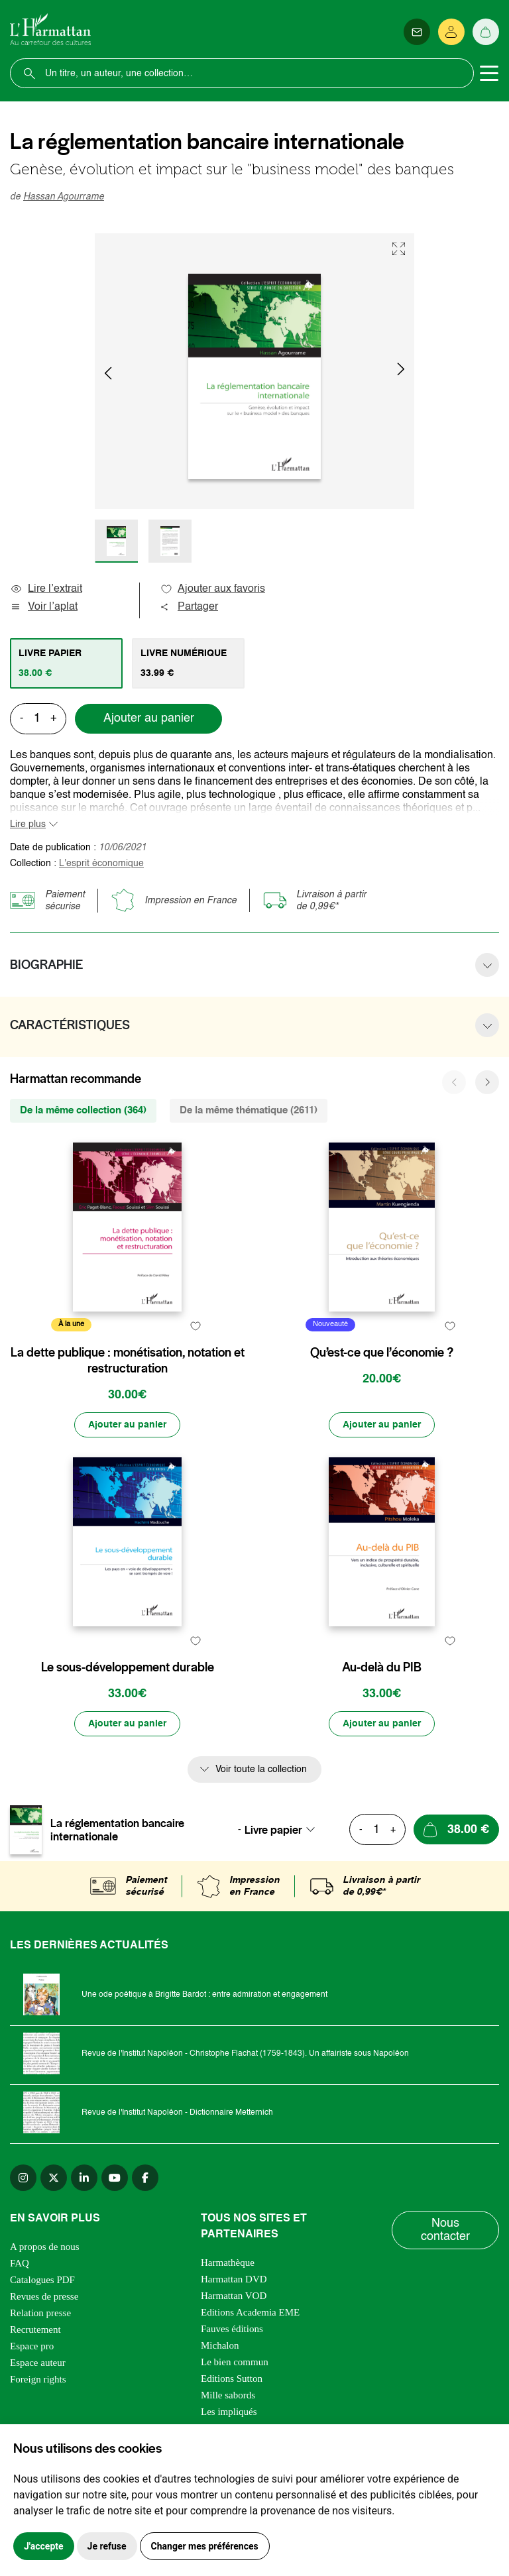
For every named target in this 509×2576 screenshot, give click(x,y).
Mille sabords (228, 2395)
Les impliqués (229, 2411)
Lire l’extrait (46, 589)
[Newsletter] (417, 32)
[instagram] (23, 2177)
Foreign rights (38, 2379)
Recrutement (35, 2329)
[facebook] (145, 2177)
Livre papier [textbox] (273, 1829)
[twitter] (53, 2177)
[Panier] (486, 32)
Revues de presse (44, 2296)
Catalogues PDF (42, 2279)
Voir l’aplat (44, 607)
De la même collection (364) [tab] (83, 1110)
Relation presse (40, 2313)
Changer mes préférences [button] (204, 2546)
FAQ (19, 2263)
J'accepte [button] (44, 2546)
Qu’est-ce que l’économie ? (381, 1353)
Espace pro (32, 2346)
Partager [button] (189, 607)
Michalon (220, 2345)
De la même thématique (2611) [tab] (248, 1110)
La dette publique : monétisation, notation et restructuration (128, 1360)
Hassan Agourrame (63, 196)
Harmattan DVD (234, 2279)
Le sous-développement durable (127, 1667)
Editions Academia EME (250, 2312)
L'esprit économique (101, 863)
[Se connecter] (451, 32)
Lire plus (28, 824)
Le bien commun (234, 2362)
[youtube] (114, 2177)
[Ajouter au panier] (127, 1424)
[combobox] (284, 1829)
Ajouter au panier (148, 718)
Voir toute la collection (261, 1769)
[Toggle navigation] (489, 74)
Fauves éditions (232, 2329)
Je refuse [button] (107, 2546)
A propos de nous (45, 2246)
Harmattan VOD (233, 2295)
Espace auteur (38, 2362)
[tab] (66, 663)
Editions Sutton (231, 2378)
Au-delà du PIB (382, 1667)
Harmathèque (227, 2262)
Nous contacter (445, 2230)
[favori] (195, 1326)
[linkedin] (84, 2177)
